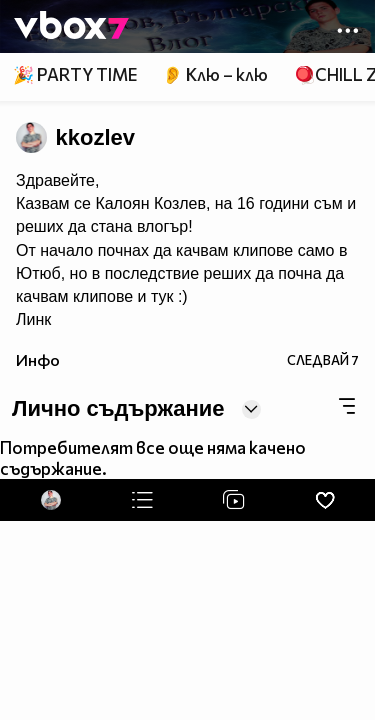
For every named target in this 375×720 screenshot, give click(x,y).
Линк (33, 319)
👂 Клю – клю (215, 74)
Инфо (38, 359)
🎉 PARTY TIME (75, 74)
